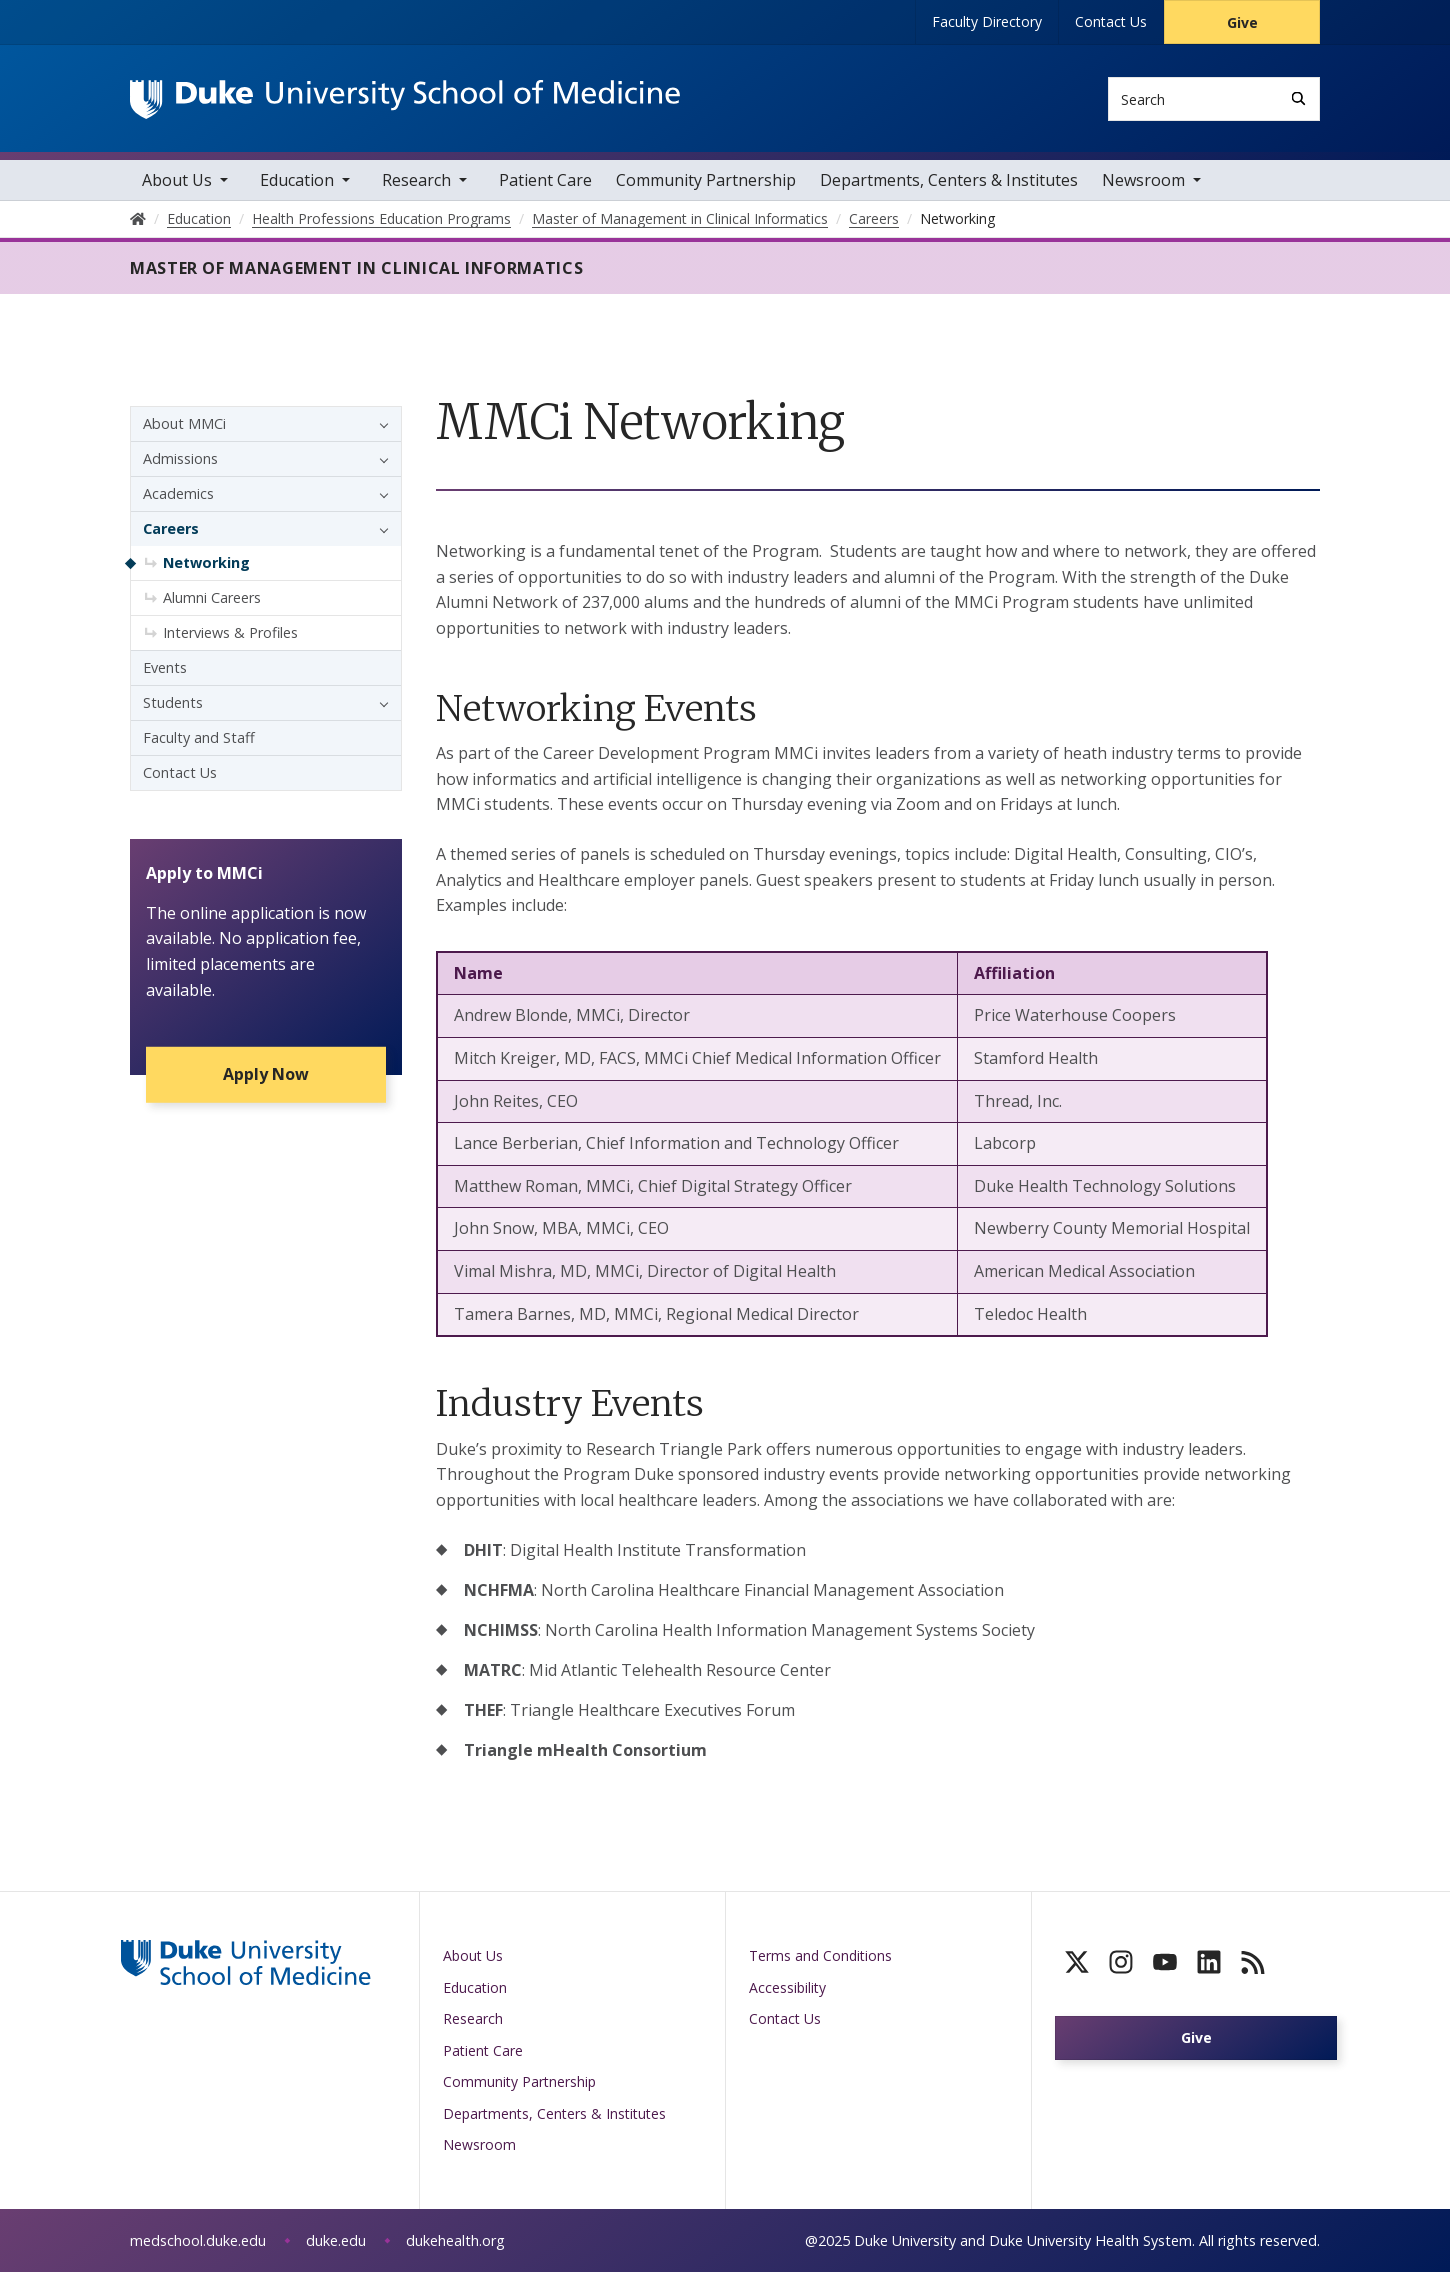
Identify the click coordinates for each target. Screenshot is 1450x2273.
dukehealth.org (455, 2241)
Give (1242, 22)
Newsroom (1143, 181)
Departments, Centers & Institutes (949, 181)
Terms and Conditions (820, 1956)
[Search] (1298, 98)
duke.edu (336, 2241)
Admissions (180, 459)
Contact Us (1111, 21)
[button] (379, 425)
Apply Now (266, 1076)
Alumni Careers (212, 598)
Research (416, 181)
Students (173, 703)
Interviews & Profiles (230, 633)
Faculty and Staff (199, 738)
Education (297, 181)
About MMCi (184, 424)
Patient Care (545, 181)
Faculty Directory (987, 21)
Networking (206, 563)
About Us (177, 181)
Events (165, 668)
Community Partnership (706, 181)
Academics (178, 494)
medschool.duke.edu (198, 2241)
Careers (171, 529)
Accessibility (787, 1988)
